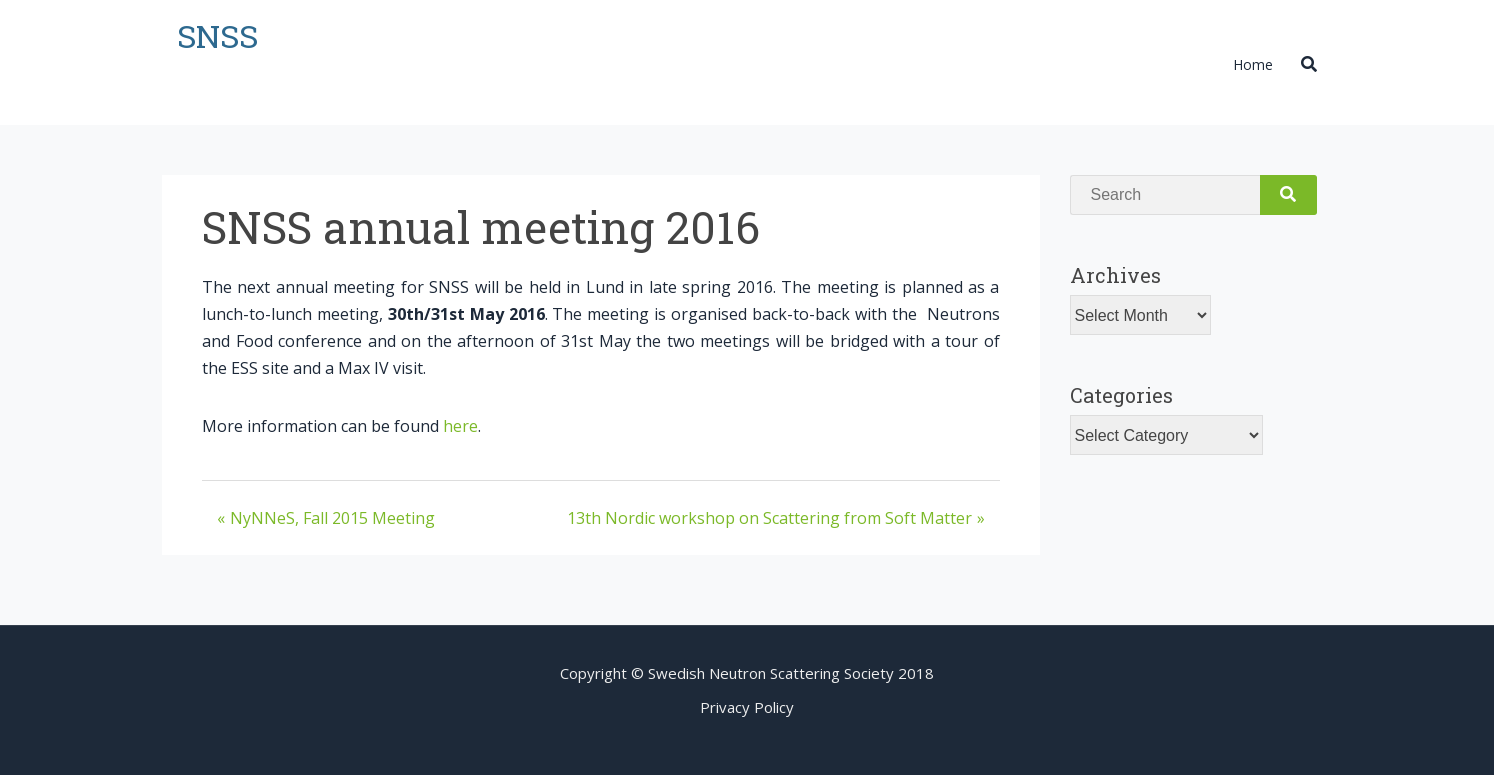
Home (1253, 64)
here (460, 426)
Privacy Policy (747, 707)
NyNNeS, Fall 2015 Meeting (332, 518)
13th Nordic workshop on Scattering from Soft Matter (769, 518)
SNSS (217, 35)
